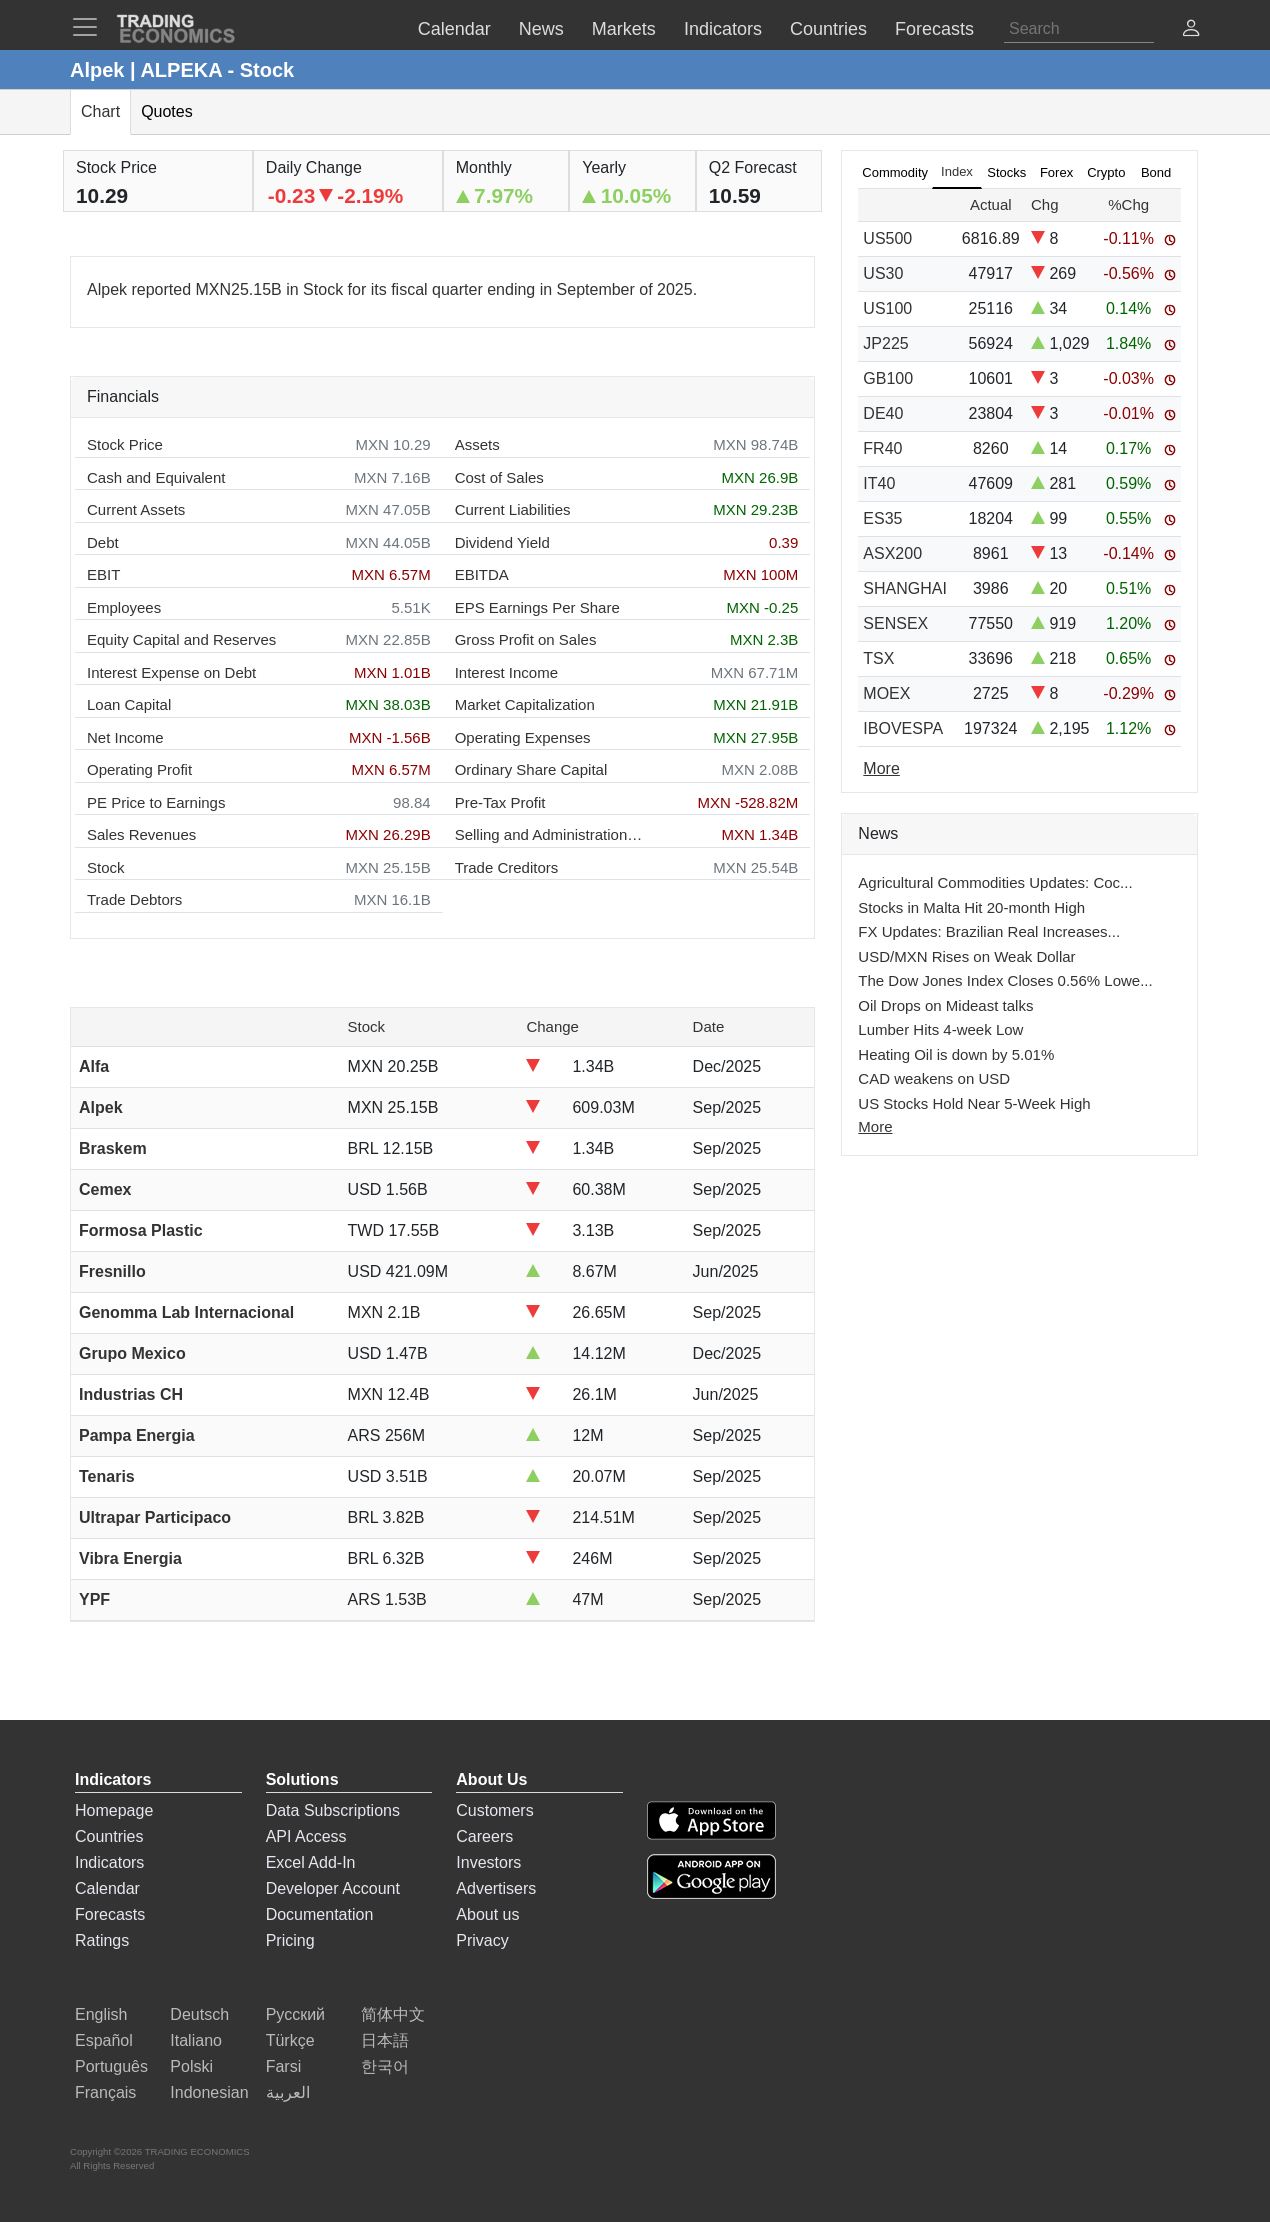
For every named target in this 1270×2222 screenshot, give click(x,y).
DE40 (883, 413)
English (101, 2014)
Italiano (196, 2040)
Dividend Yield (502, 542)
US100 (887, 308)
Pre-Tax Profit (500, 802)
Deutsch (199, 2014)
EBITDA (482, 574)
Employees (124, 607)
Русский (295, 2014)
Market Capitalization (525, 704)
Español (104, 2040)
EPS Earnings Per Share (537, 607)
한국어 (385, 2066)
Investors (488, 1862)
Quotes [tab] (167, 111)
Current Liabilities (513, 509)
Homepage (114, 1810)
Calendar (107, 1888)
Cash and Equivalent (156, 477)
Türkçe (290, 2040)
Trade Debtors (134, 899)
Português (111, 2066)
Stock (106, 867)
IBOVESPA (903, 728)
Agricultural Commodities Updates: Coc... (995, 882)
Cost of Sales (499, 477)
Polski (191, 2066)
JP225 (885, 343)
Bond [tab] (1156, 172)
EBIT (103, 574)
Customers (494, 1810)
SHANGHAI (905, 588)
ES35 (882, 518)
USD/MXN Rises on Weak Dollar (966, 956)
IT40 (879, 483)
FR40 (882, 448)
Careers (484, 1836)
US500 (887, 238)
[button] (1191, 30)
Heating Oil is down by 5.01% (956, 1054)
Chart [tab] (100, 111)
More (875, 1126)
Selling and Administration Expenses (550, 834)
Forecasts (110, 1914)
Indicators (109, 1862)
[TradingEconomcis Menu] (91, 27)
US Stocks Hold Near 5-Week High (974, 1103)
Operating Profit (139, 769)
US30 (883, 273)
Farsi (284, 2066)
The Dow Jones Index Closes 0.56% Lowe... (1005, 980)
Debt (103, 542)
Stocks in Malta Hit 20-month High (971, 907)
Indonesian (209, 2092)
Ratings (102, 1940)
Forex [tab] (1056, 172)
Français (105, 2092)
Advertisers (496, 1888)
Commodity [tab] (895, 172)
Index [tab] (957, 171)
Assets (477, 444)
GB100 (888, 378)
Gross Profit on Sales (526, 639)
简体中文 (393, 2014)
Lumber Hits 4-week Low (940, 1029)
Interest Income (506, 672)
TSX (878, 658)
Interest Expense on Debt (171, 672)
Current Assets (136, 509)
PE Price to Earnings (156, 802)
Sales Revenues (141, 834)
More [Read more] (881, 768)
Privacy (482, 1940)
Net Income (125, 737)
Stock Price (125, 444)
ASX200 (892, 553)
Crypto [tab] (1106, 172)
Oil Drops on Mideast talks (945, 1005)
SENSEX (895, 623)
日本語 (385, 2040)
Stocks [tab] (1006, 172)
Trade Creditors (507, 867)
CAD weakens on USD (934, 1078)
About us (487, 1914)
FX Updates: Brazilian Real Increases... (989, 931)
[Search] (1079, 29)
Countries (109, 1836)
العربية (288, 2092)
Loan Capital (129, 704)
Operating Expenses (523, 737)
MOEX (886, 693)
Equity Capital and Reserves (181, 639)
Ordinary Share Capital (531, 769)
